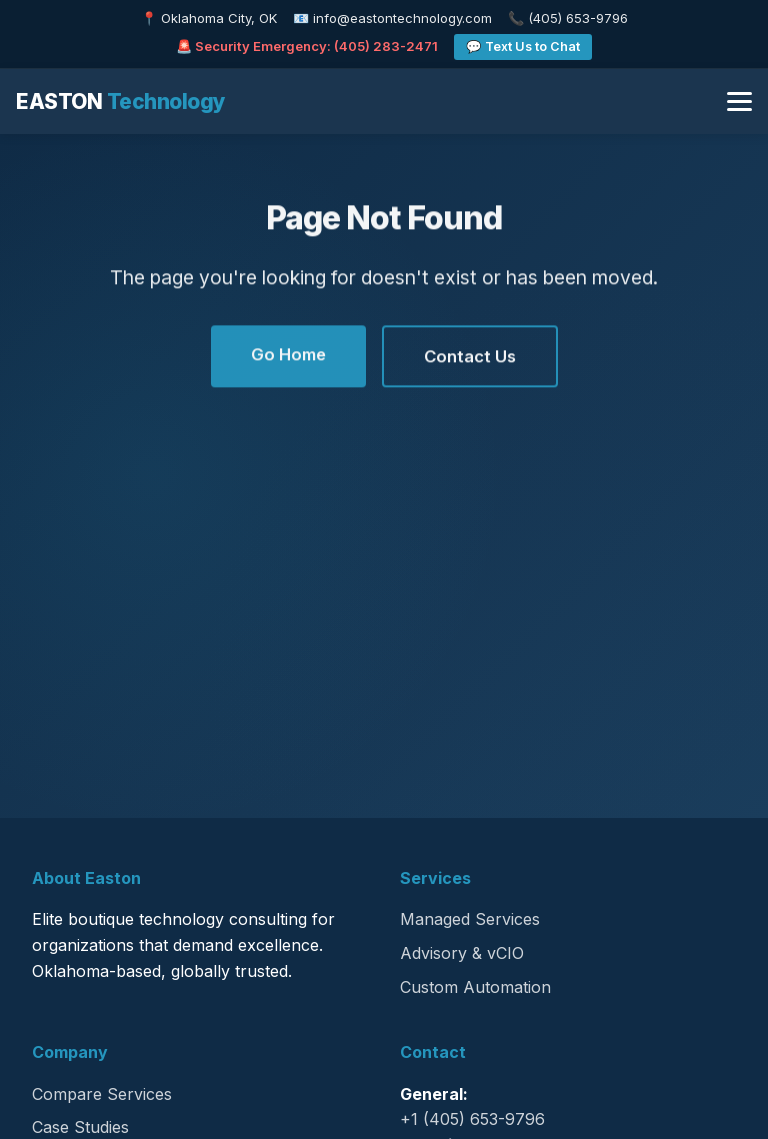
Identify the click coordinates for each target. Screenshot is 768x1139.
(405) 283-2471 (386, 46)
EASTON (121, 101)
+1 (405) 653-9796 (472, 1119)
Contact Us (470, 357)
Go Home (288, 355)
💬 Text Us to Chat (523, 46)
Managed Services (470, 919)
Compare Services (102, 1094)
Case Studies (80, 1127)
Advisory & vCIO (462, 953)
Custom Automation (475, 987)
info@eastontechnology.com (402, 18)
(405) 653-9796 (578, 18)
